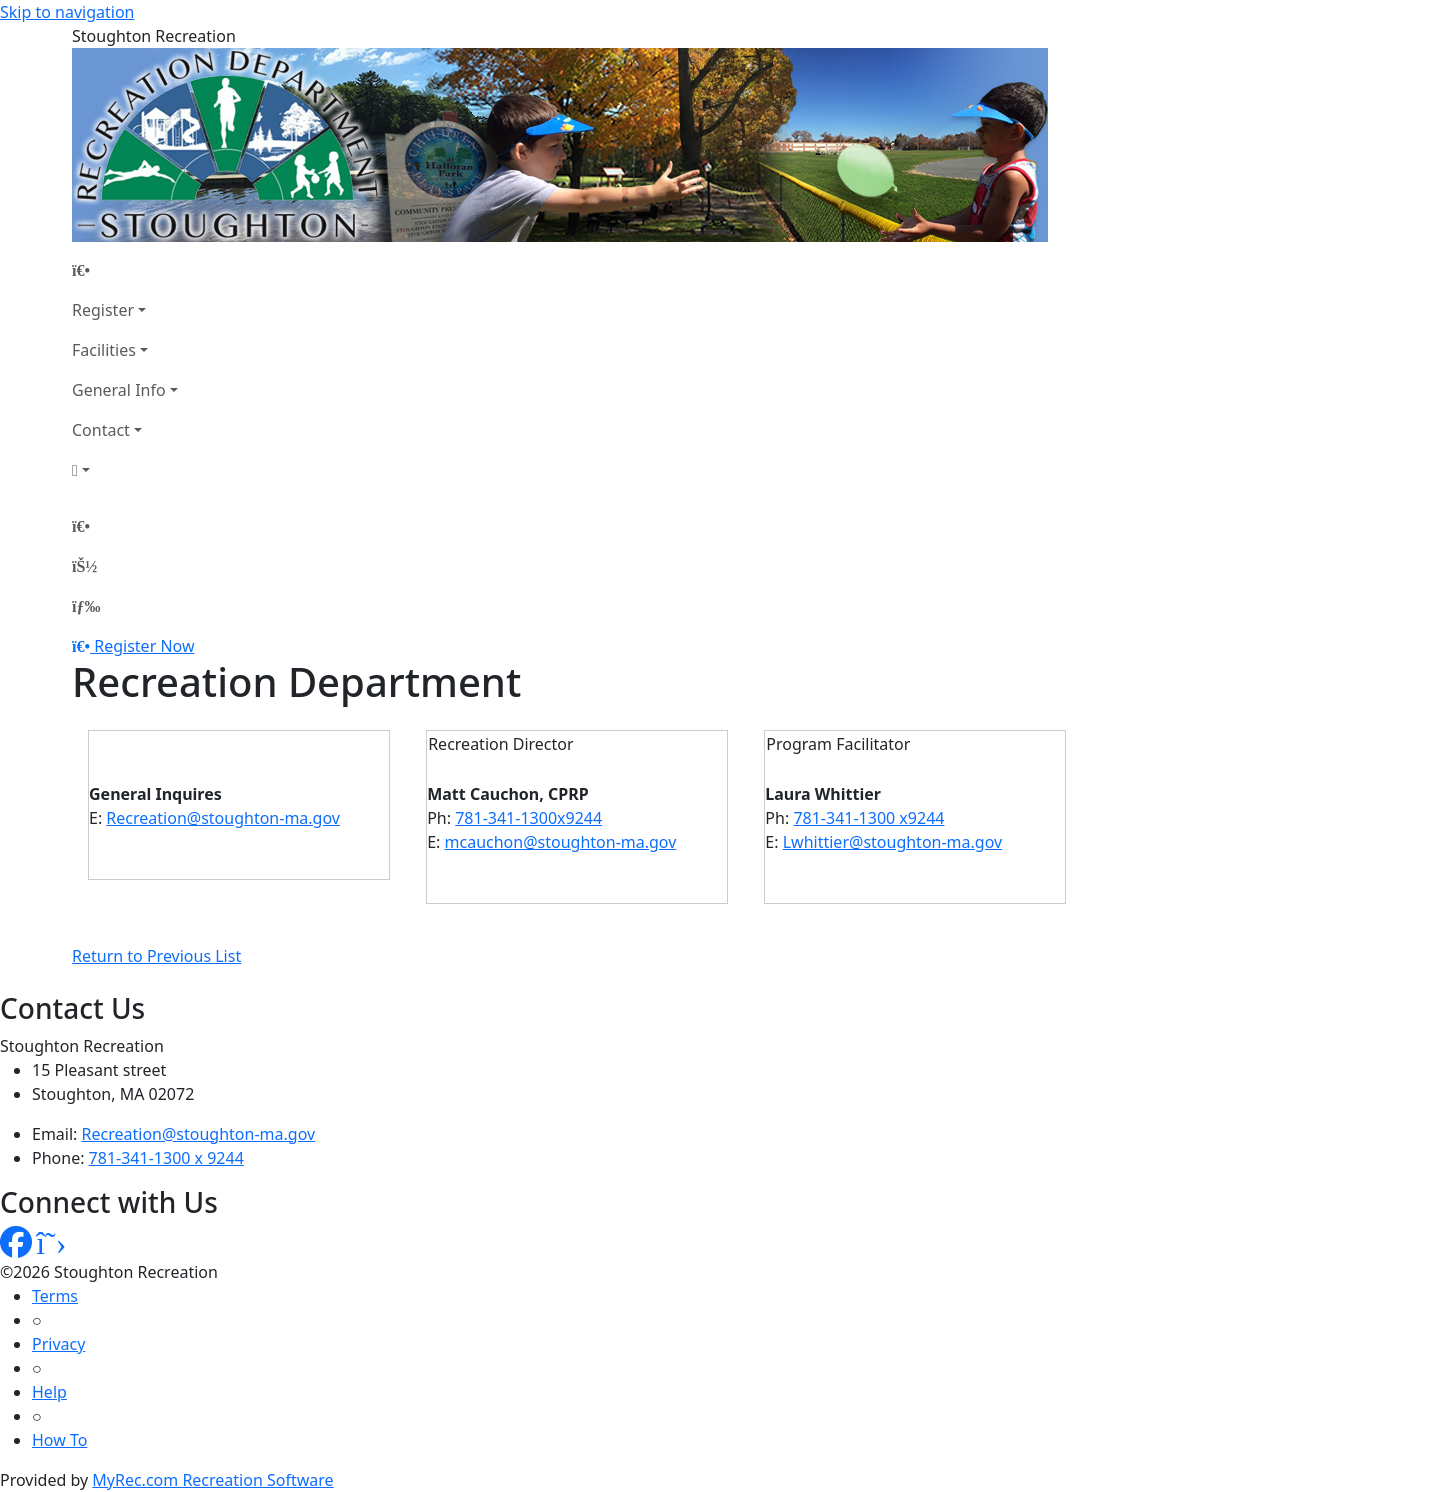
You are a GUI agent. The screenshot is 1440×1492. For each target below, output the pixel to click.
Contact (101, 430)
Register (103, 310)
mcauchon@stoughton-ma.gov (561, 842)
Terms (55, 1296)
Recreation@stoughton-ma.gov (223, 818)
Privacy (58, 1344)
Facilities (104, 350)
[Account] (125, 470)
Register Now (144, 646)
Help (49, 1392)
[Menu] (86, 606)
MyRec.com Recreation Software (212, 1480)
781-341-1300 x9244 (868, 818)
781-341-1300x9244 (528, 818)
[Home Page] (125, 270)
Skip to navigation (67, 12)
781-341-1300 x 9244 (166, 1158)
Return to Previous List (156, 956)
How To (59, 1440)
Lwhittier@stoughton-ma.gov (892, 842)
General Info (119, 390)
